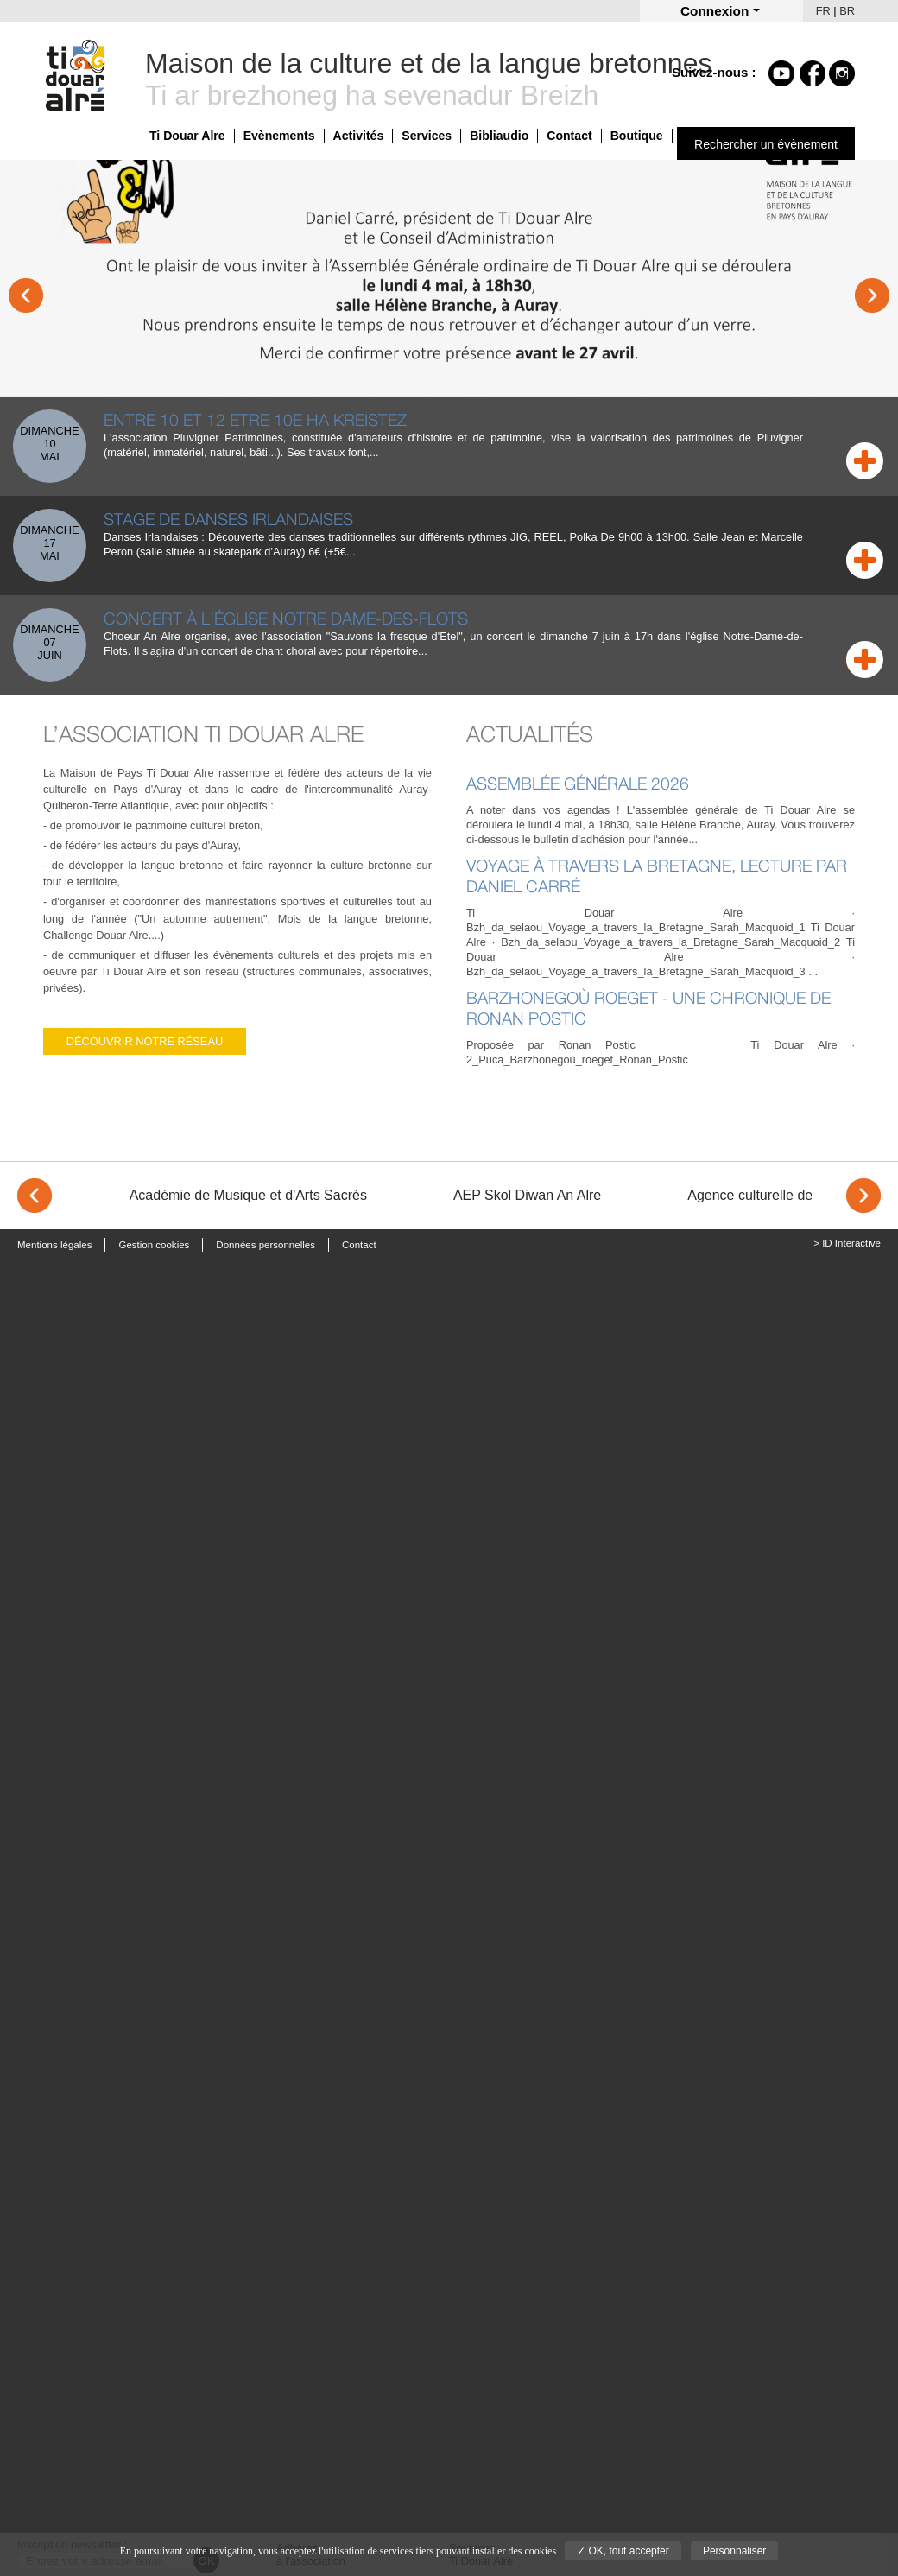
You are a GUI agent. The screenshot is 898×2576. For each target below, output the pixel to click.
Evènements (279, 136)
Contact (569, 136)
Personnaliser (734, 2551)
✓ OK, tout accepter (623, 2551)
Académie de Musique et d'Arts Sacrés (248, 1195)
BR (847, 10)
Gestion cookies (153, 1245)
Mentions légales (54, 1245)
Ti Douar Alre (187, 136)
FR (823, 10)
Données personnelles (265, 1245)
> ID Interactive (847, 1243)
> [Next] (863, 1195)
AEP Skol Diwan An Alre (527, 1195)
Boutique (636, 136)
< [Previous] (34, 1195)
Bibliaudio (499, 136)
